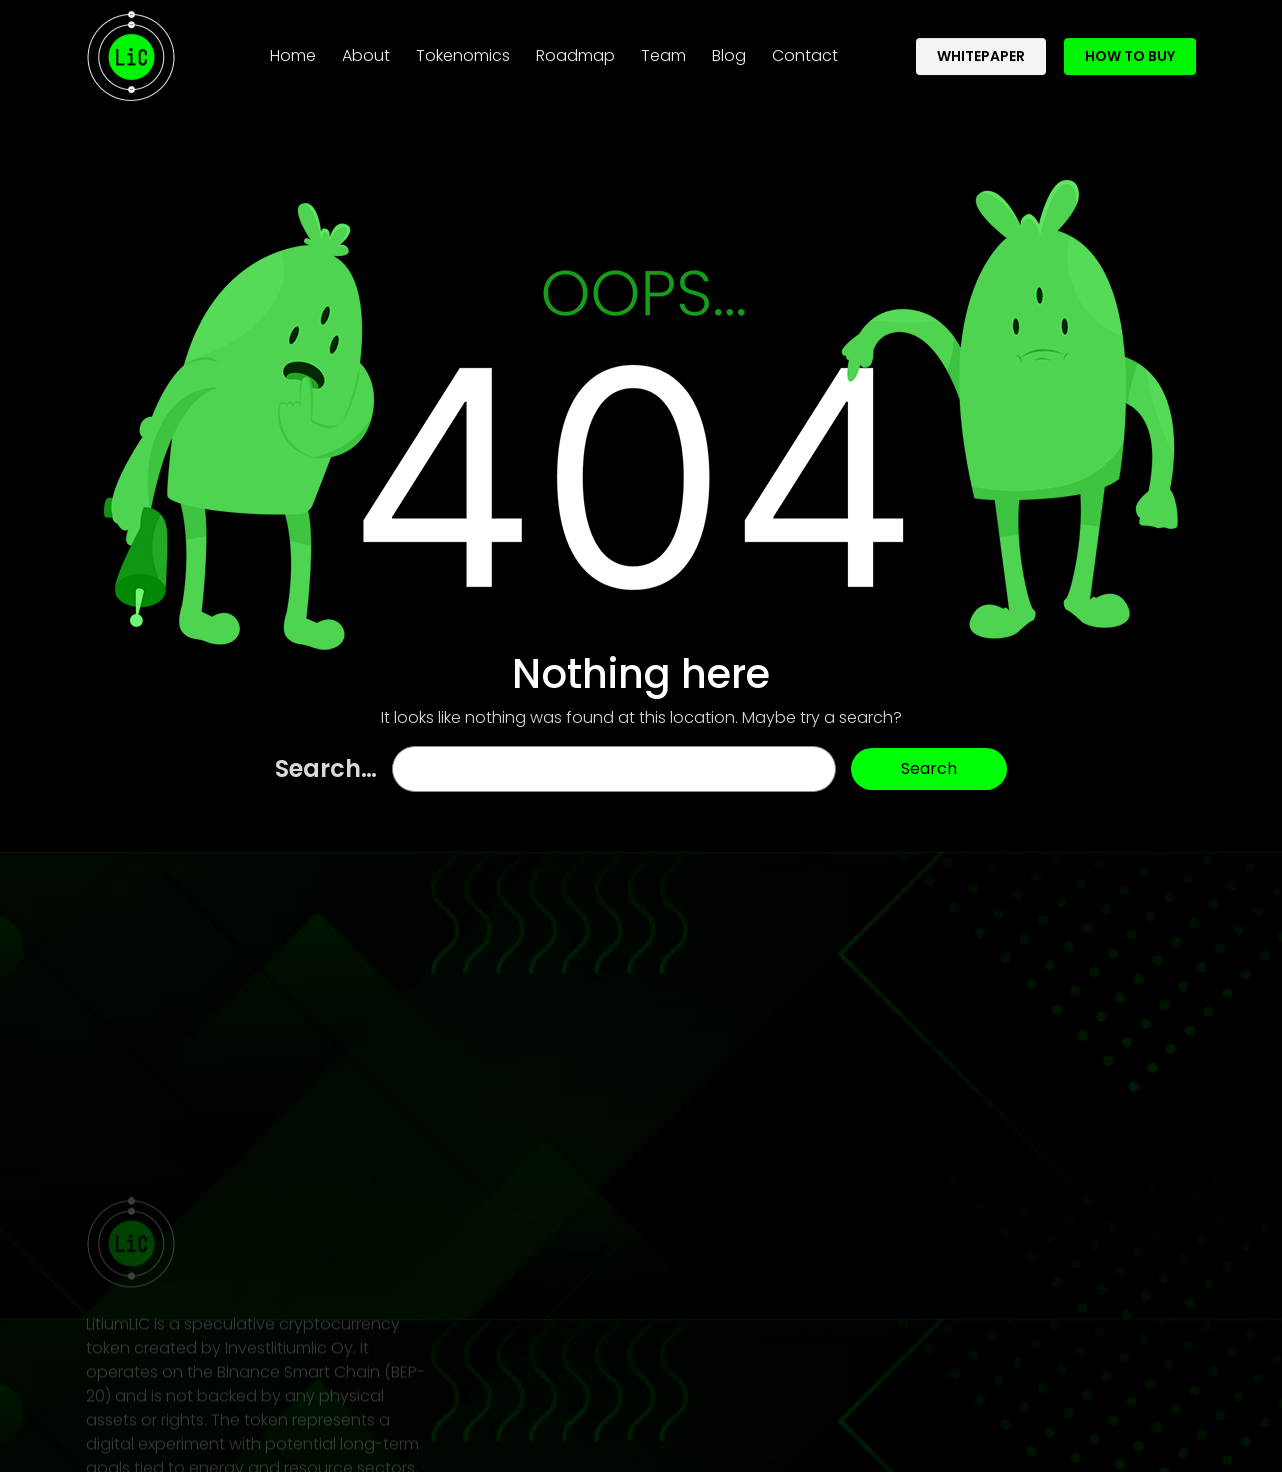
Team (663, 50)
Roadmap (575, 50)
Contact (805, 50)
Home (297, 50)
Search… (326, 768)
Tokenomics (463, 50)
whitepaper (981, 50)
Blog (729, 50)
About (366, 50)
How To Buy (1130, 50)
